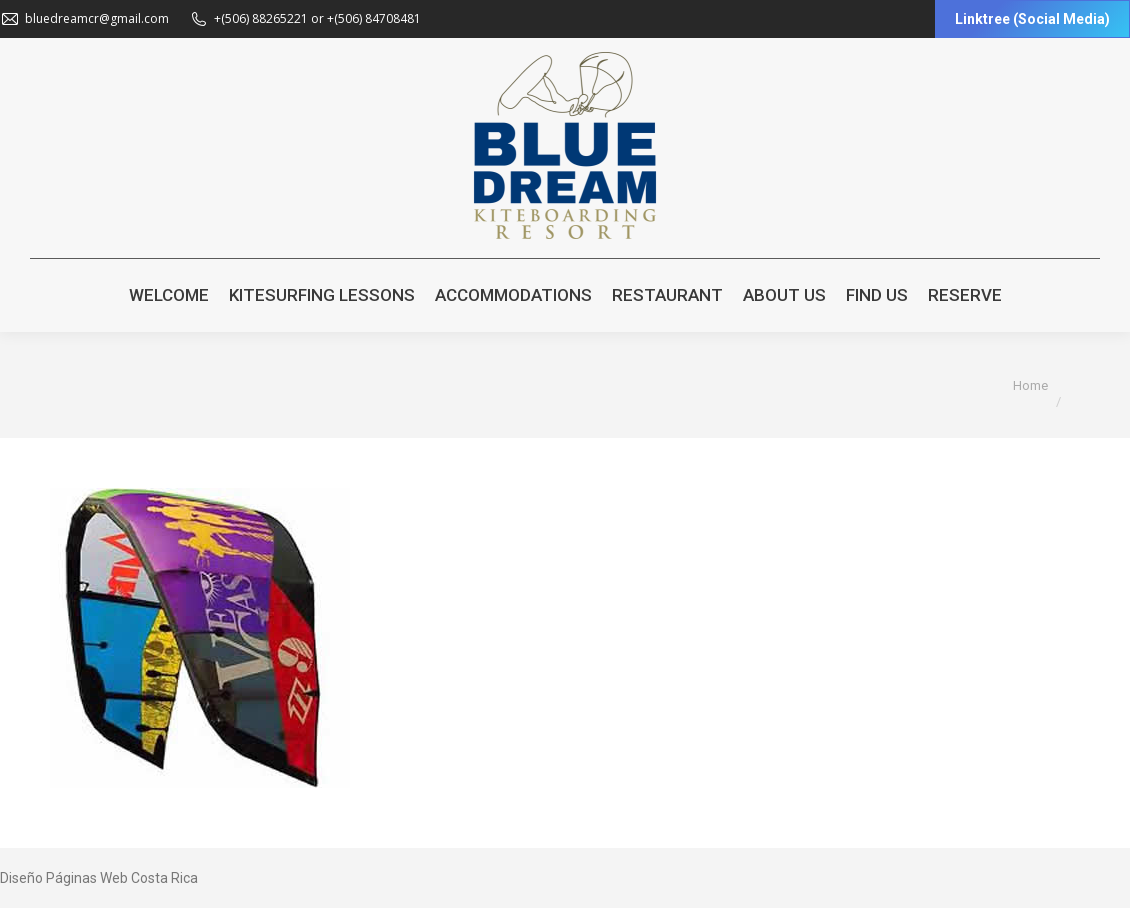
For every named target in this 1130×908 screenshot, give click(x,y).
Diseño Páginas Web (64, 878)
